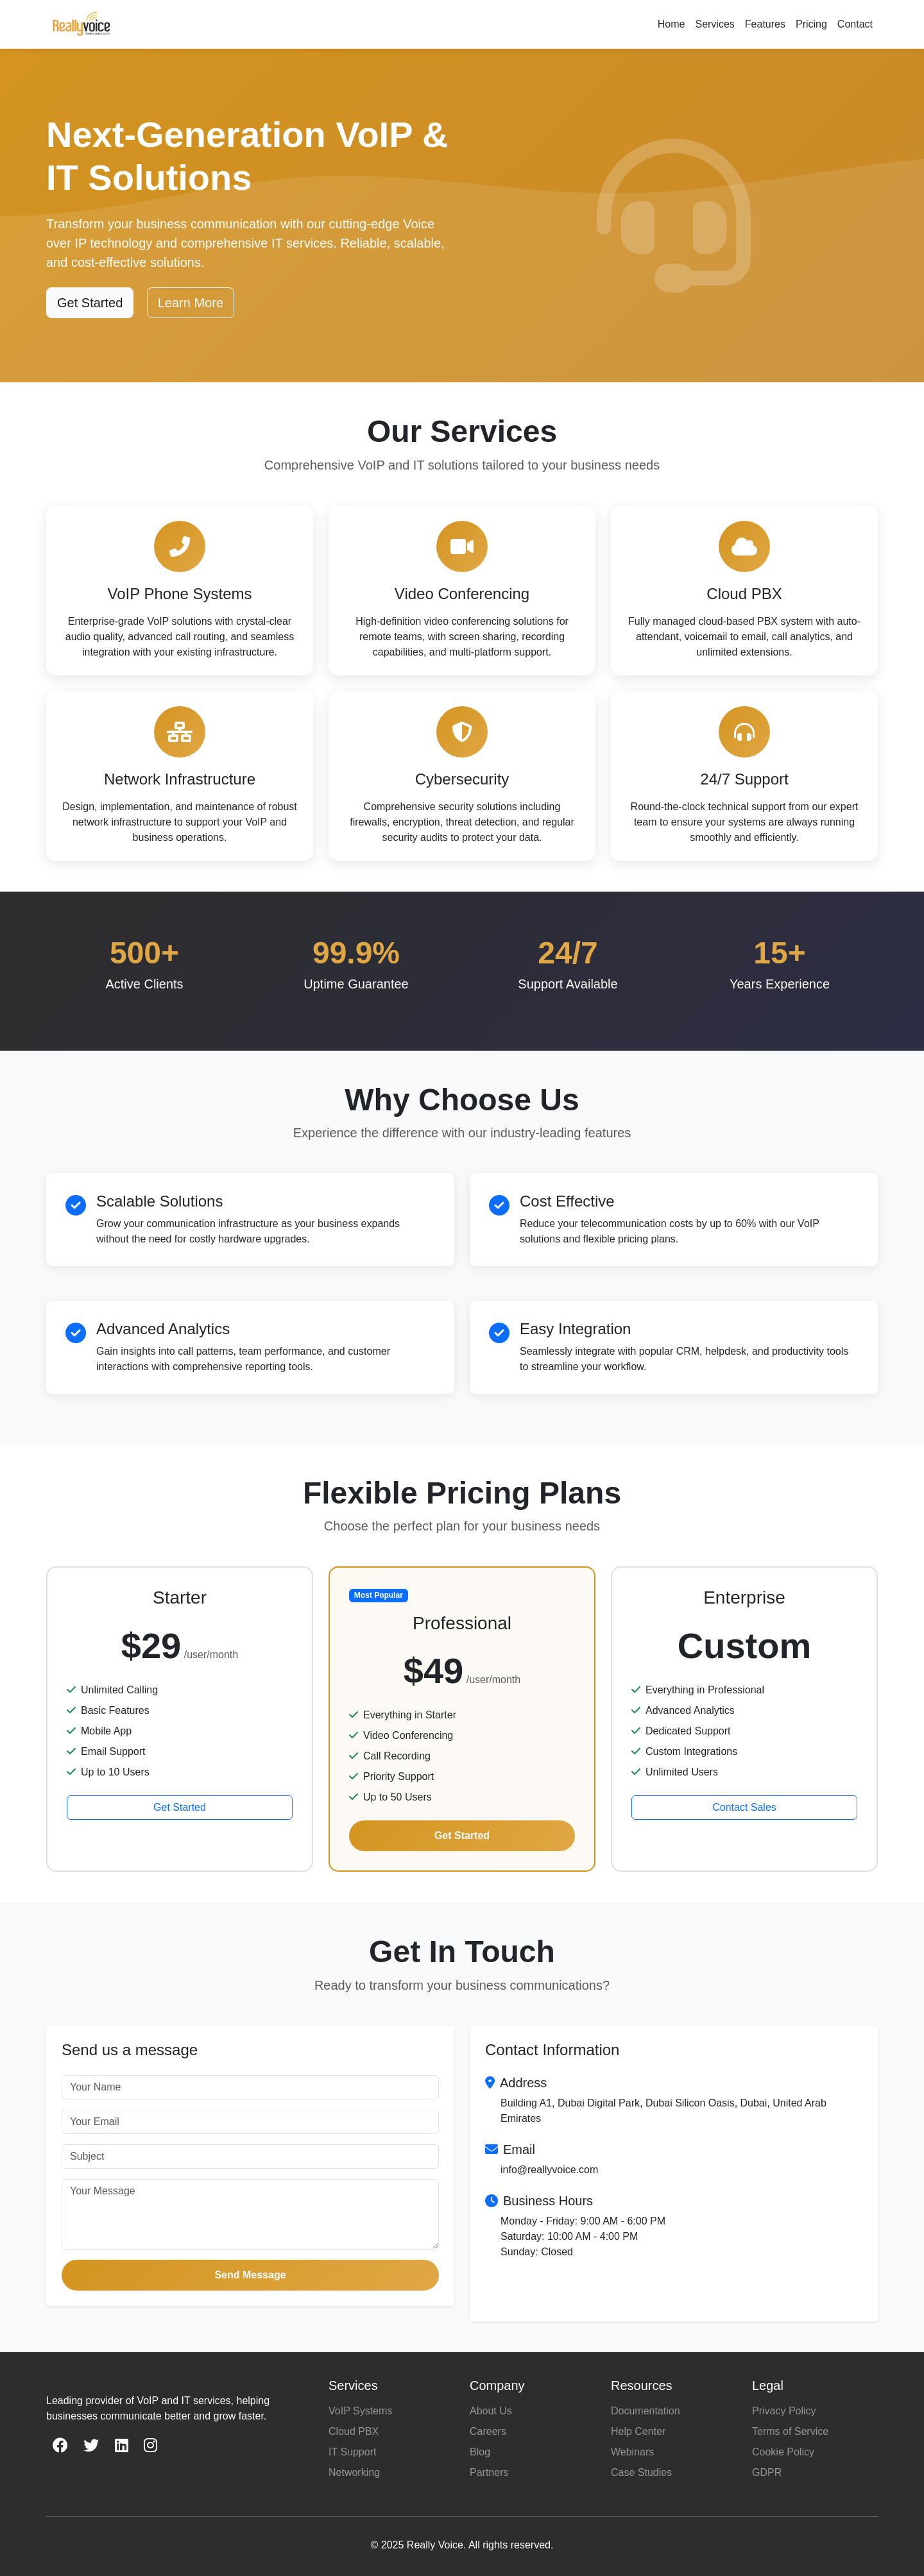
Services (714, 24)
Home (671, 24)
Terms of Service (790, 2431)
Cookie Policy (783, 2451)
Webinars (632, 2451)
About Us (491, 2410)
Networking (354, 2472)
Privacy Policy (784, 2410)
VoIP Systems (360, 2410)
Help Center (638, 2431)
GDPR (767, 2472)
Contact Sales (744, 1807)
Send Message (250, 2274)
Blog (480, 2451)
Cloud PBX (354, 2431)
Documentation (645, 2410)
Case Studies (641, 2472)
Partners (489, 2472)
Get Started (90, 303)
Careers (488, 2431)
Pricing (811, 24)
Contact (855, 24)
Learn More (190, 303)
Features (765, 24)
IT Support (352, 2451)
